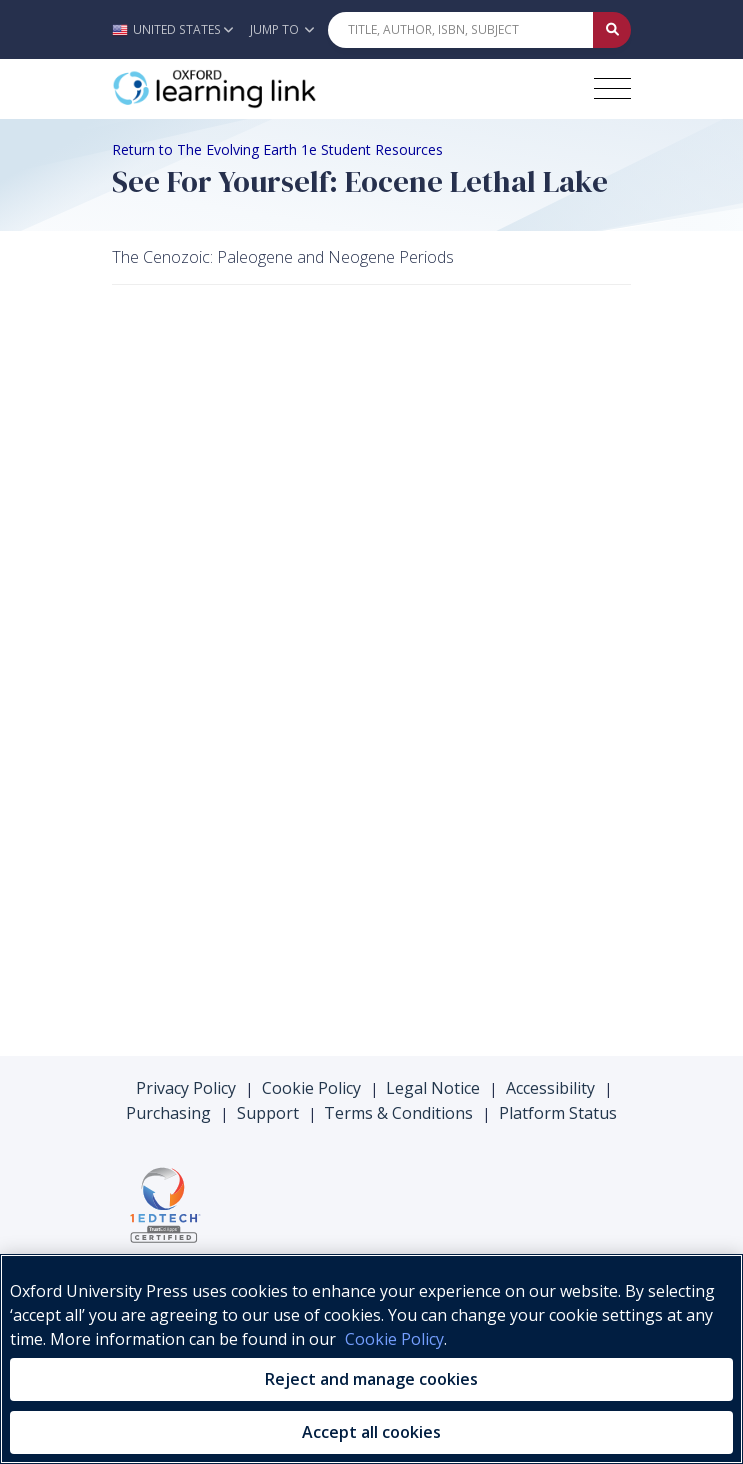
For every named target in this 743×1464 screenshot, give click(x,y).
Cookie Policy (311, 1088)
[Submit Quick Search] (612, 30)
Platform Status (558, 1113)
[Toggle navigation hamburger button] (612, 88)
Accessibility (550, 1088)
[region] (371, 1359)
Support (268, 1113)
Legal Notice (433, 1088)
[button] (177, 29)
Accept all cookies (371, 1432)
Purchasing (168, 1113)
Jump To (282, 29)
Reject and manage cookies (371, 1379)
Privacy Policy (186, 1088)
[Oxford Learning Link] (262, 89)
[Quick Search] (461, 30)
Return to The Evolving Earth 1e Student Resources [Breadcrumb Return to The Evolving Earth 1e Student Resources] (277, 149)
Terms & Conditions (398, 1113)
